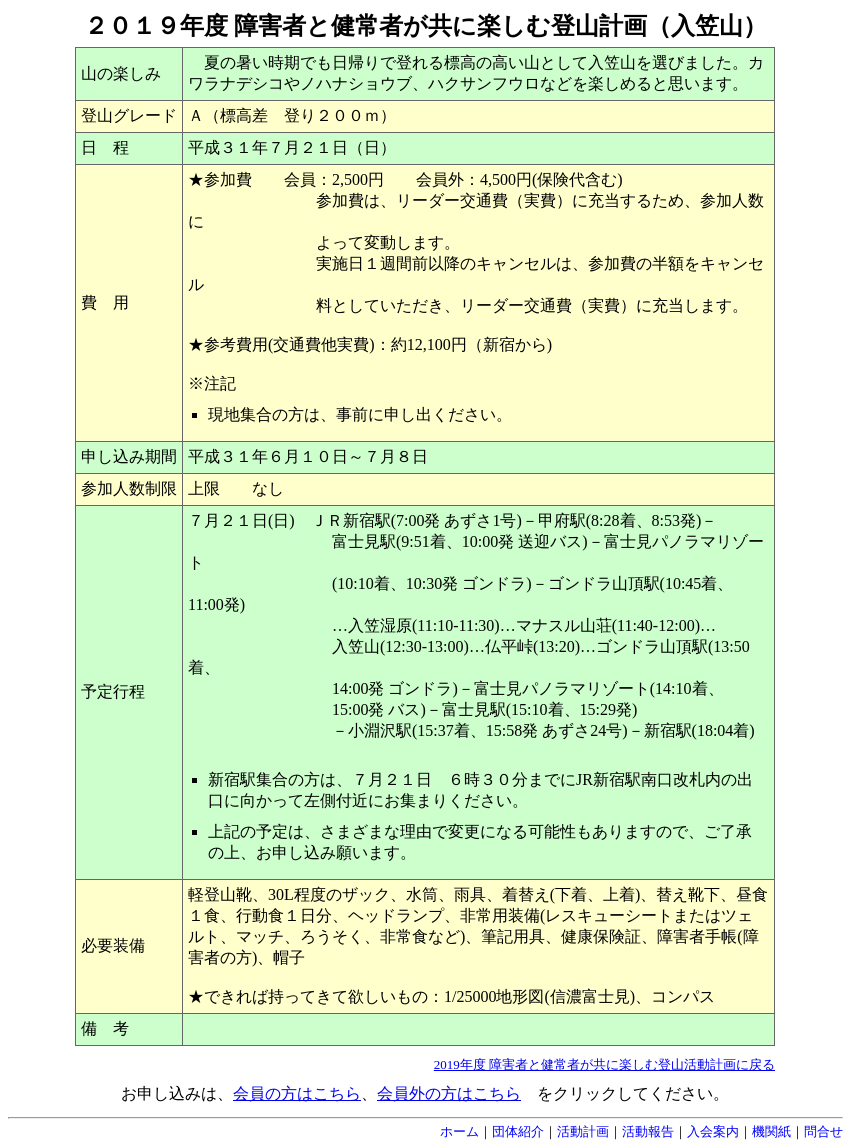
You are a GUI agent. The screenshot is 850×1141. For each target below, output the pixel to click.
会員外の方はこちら (449, 1093)
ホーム (459, 1131)
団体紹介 (518, 1131)
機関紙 (771, 1131)
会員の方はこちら (297, 1093)
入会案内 (713, 1131)
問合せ (823, 1131)
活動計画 (583, 1131)
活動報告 (648, 1131)
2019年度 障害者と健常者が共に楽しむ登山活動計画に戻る (604, 1064)
